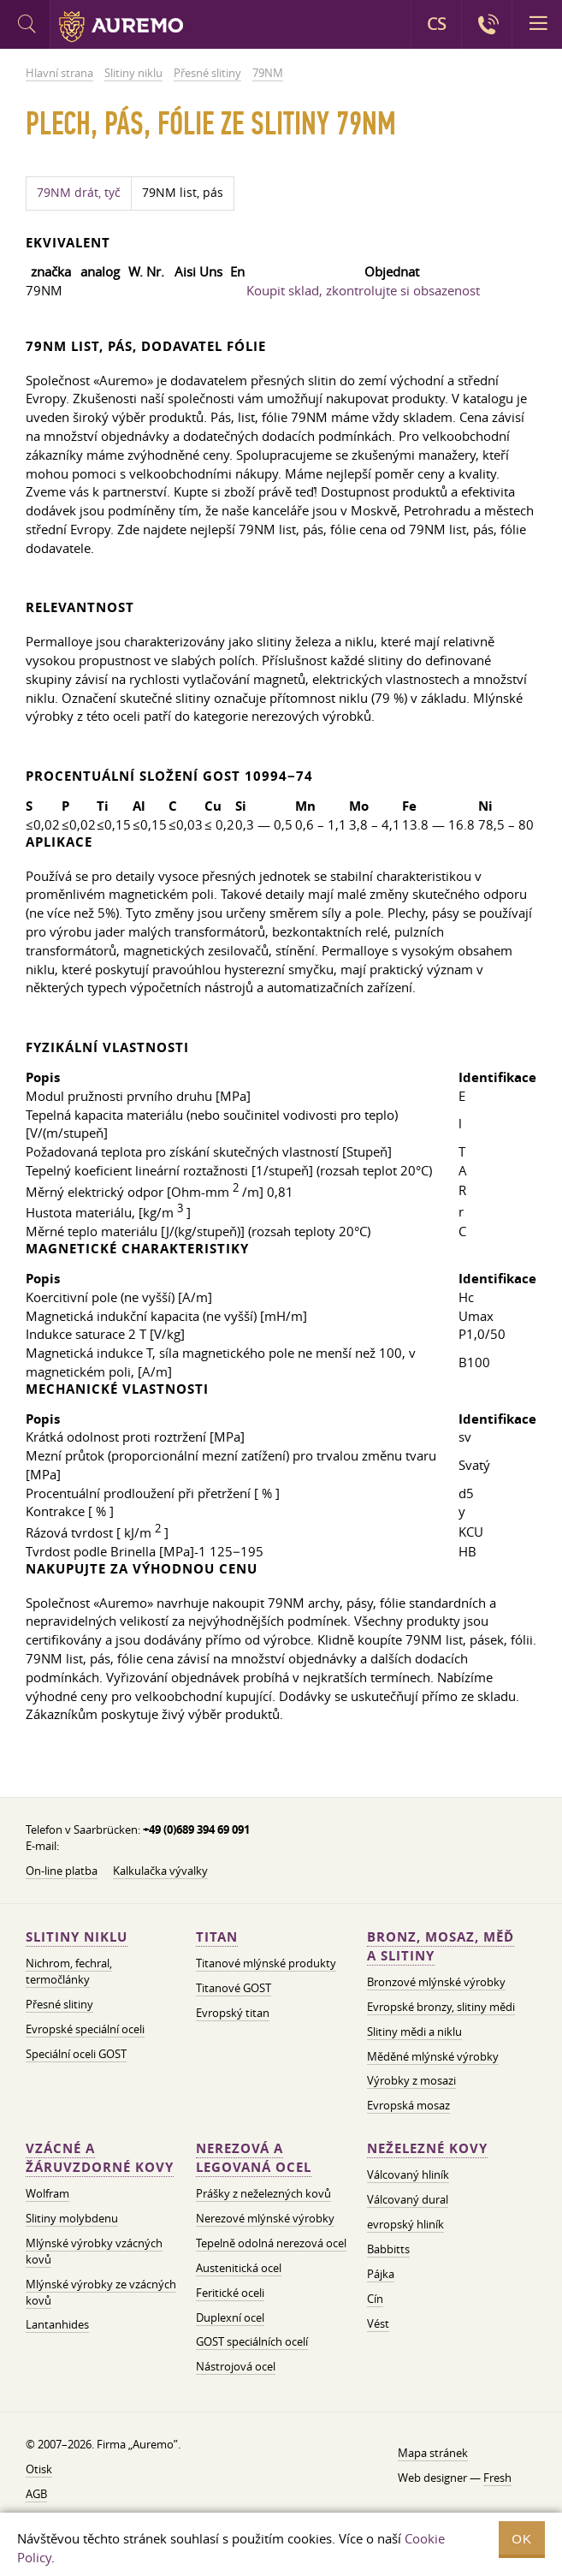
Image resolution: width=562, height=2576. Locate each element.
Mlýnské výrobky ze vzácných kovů (101, 2292)
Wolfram (47, 2193)
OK (522, 2538)
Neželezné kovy (427, 2148)
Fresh (497, 2477)
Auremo (121, 26)
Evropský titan (232, 2012)
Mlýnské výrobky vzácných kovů (94, 2251)
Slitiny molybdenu (72, 2218)
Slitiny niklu (76, 1937)
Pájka (380, 2274)
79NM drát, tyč (79, 192)
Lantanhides (57, 2324)
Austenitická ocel (238, 2268)
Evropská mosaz (408, 2105)
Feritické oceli (230, 2292)
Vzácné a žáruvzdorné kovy (100, 2157)
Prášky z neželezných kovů (263, 2193)
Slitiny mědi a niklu (414, 2031)
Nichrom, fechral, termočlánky (69, 1971)
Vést (378, 2323)
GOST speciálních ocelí (252, 2341)
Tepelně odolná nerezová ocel (271, 2243)
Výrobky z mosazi (411, 2080)
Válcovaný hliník (408, 2174)
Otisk (39, 2469)
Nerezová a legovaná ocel (253, 2157)
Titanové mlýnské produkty (266, 1963)
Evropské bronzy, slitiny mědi (441, 2006)
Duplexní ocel (230, 2317)
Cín (375, 2298)
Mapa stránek (433, 2452)
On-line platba (62, 1870)
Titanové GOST (233, 1988)
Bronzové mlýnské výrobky (436, 1982)
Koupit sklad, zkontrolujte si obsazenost (363, 290)
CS (436, 24)
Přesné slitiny (59, 2004)
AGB (36, 2494)
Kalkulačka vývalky (160, 1870)
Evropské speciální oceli (85, 2029)
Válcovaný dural (407, 2199)
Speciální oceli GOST (76, 2053)
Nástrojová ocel (235, 2366)
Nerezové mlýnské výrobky (265, 2218)
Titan (217, 1937)
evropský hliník (405, 2224)
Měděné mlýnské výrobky (433, 2056)
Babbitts (388, 2249)
